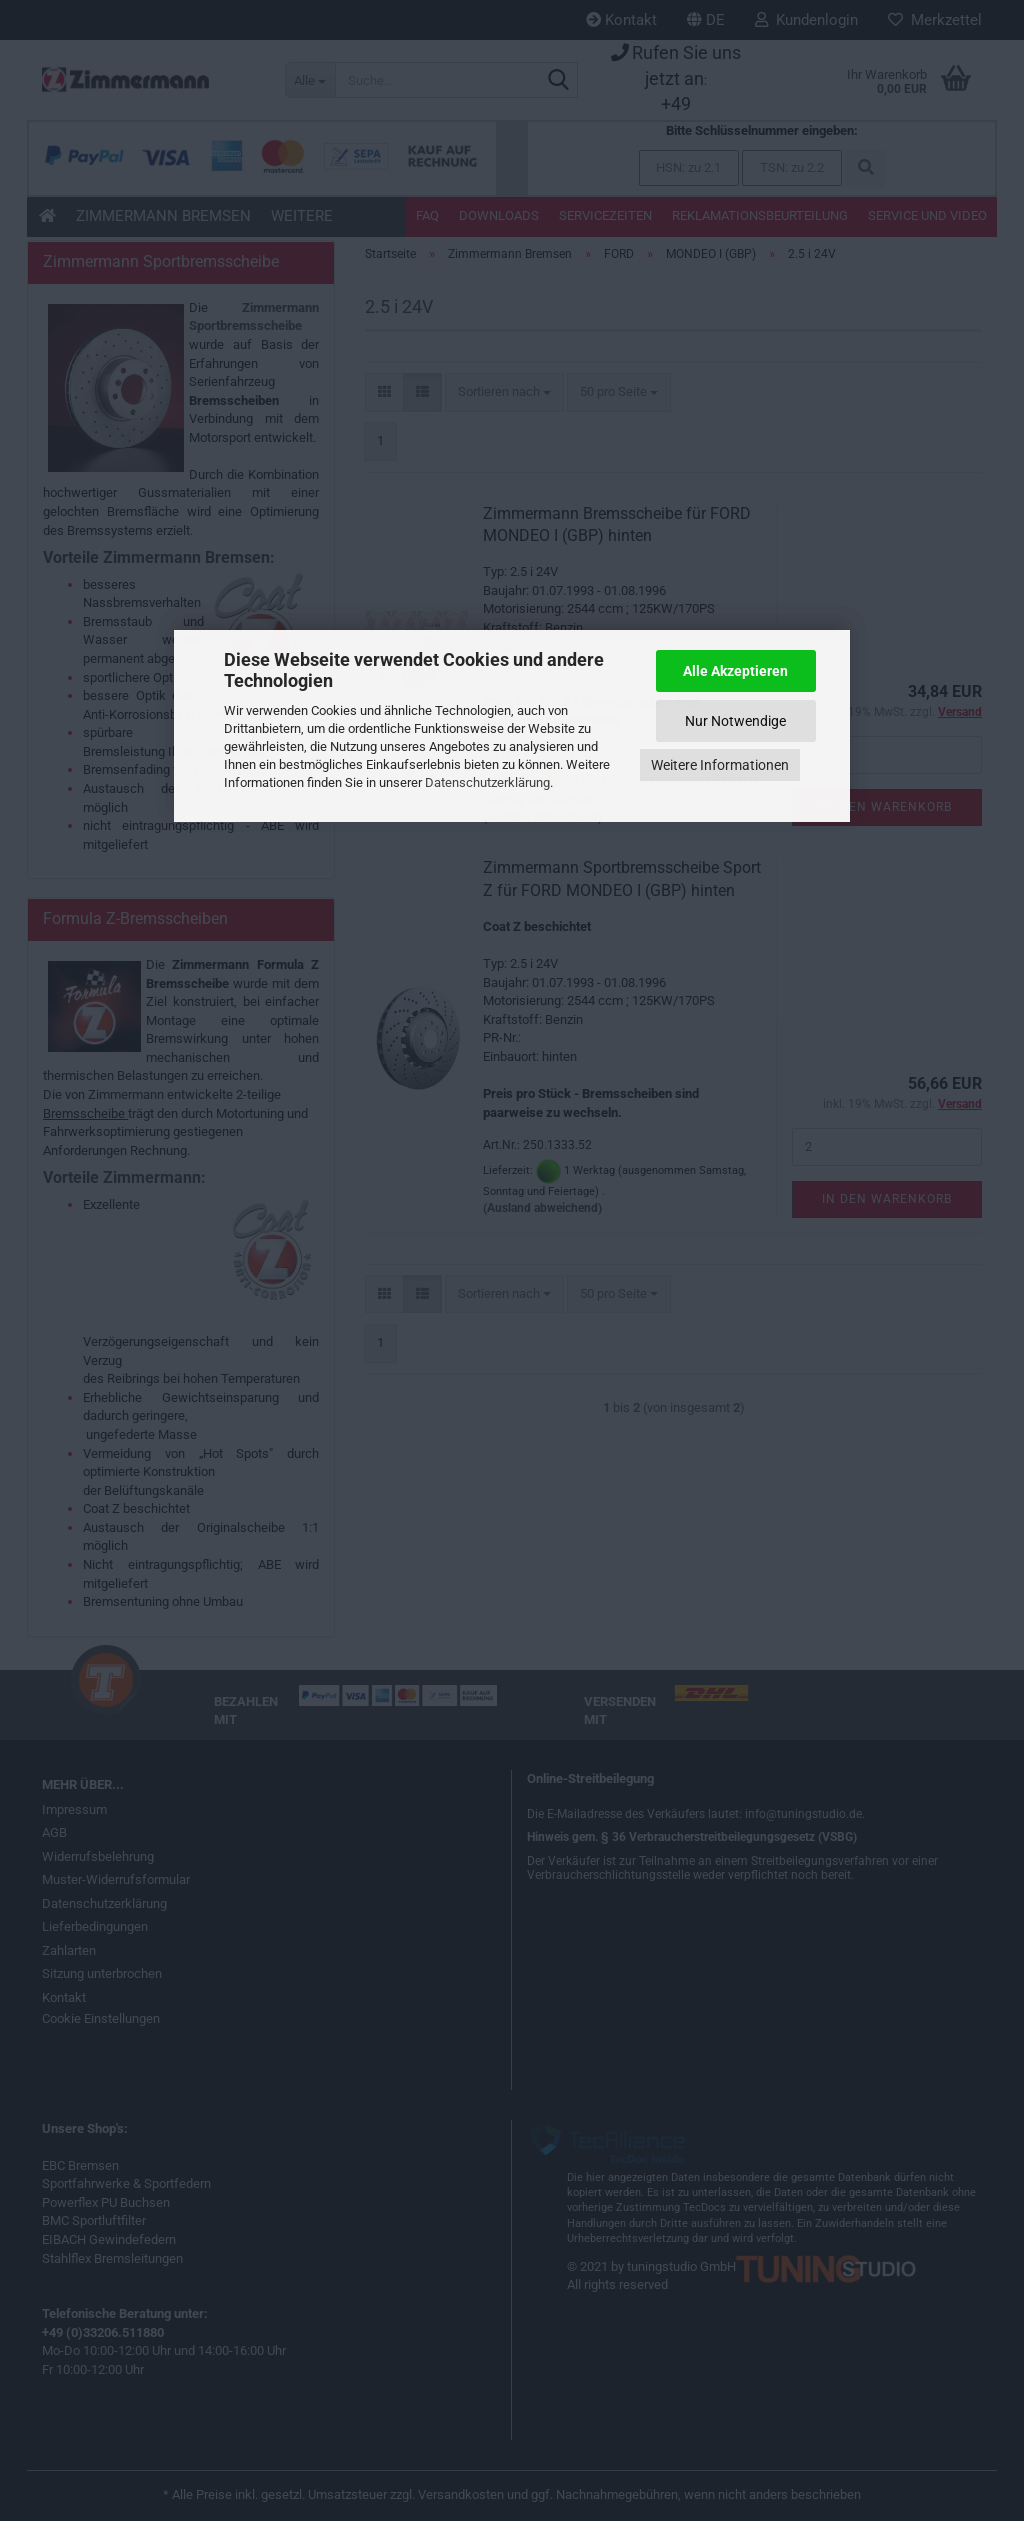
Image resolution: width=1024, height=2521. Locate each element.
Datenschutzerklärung (487, 782)
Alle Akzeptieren (735, 671)
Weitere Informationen (720, 765)
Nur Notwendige (735, 721)
